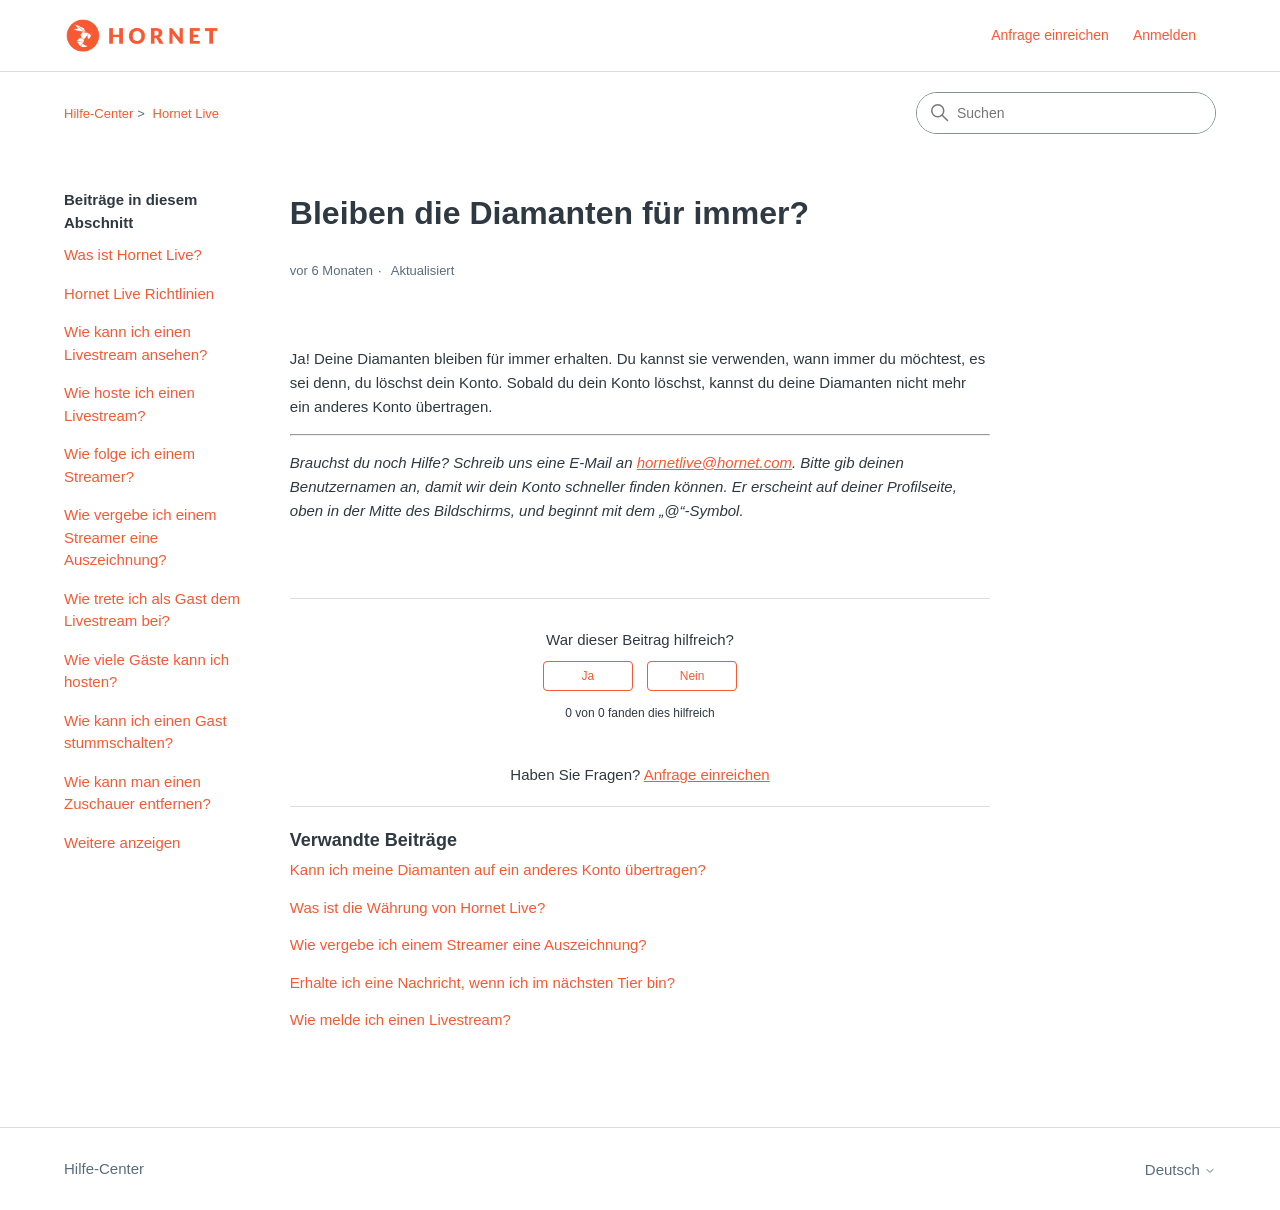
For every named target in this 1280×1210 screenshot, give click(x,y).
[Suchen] (1066, 113)
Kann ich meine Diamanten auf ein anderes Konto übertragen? (498, 869)
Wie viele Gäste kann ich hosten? (146, 671)
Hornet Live (186, 113)
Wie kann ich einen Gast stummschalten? (145, 732)
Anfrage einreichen (1050, 35)
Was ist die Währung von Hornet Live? (417, 907)
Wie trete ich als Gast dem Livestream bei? (152, 610)
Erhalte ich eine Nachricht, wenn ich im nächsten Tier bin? (482, 982)
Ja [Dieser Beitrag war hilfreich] (588, 676)
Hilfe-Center (98, 113)
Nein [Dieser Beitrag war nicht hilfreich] (692, 676)
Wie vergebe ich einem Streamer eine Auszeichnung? (140, 537)
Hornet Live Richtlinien (139, 293)
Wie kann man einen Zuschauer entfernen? (137, 793)
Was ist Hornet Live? (133, 254)
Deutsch (1180, 1169)
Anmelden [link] (1164, 35)
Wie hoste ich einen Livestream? (129, 404)
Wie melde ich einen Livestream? (400, 1019)
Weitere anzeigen (122, 842)
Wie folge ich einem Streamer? (129, 465)
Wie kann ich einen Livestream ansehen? (135, 343)
